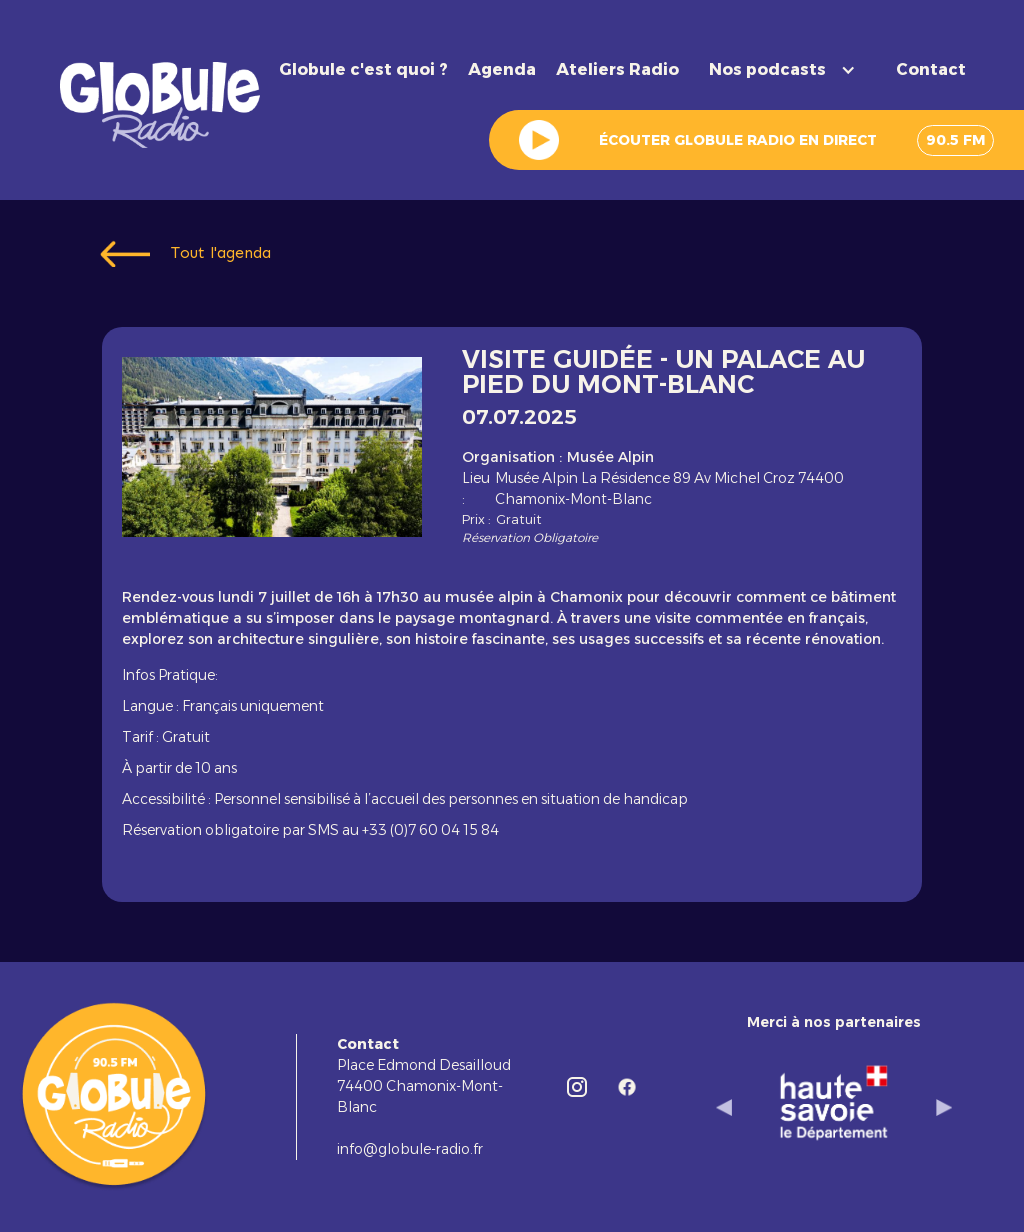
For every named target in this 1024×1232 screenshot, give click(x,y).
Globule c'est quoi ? (363, 69)
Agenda (502, 69)
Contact (931, 69)
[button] (787, 70)
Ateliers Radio (617, 69)
